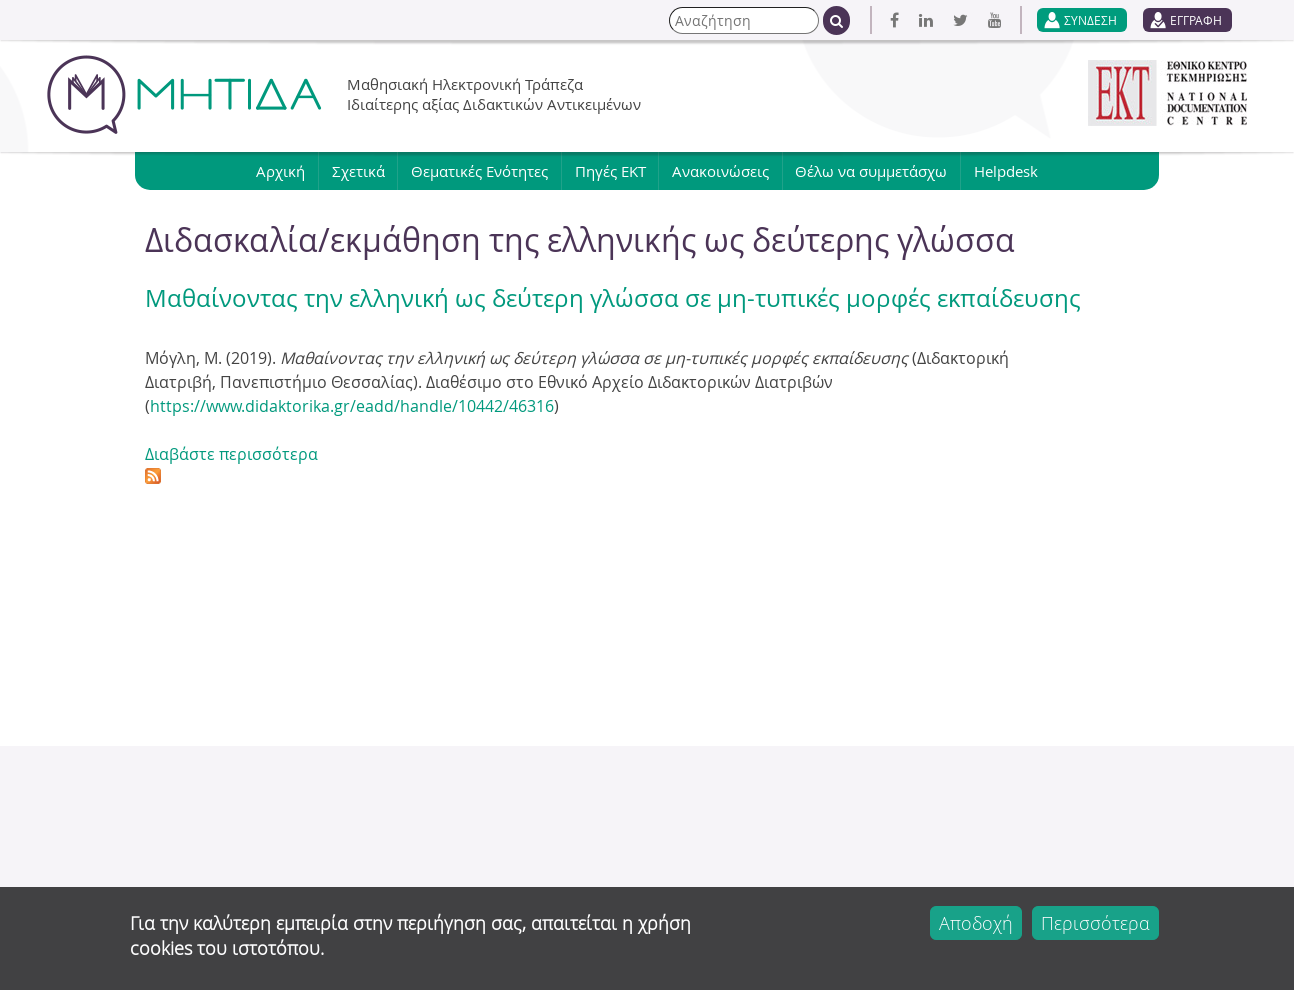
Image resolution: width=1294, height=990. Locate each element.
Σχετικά (357, 171)
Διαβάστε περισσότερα (231, 454)
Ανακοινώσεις (721, 171)
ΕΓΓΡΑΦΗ (1196, 20)
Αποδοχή (976, 923)
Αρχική (279, 171)
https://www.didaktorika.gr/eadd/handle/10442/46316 (352, 406)
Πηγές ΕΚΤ (610, 171)
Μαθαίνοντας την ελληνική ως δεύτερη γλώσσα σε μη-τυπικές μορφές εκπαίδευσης (613, 298)
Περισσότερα (1095, 923)
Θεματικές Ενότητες (479, 171)
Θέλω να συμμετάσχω (873, 171)
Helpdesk (1008, 171)
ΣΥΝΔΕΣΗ (1090, 20)
